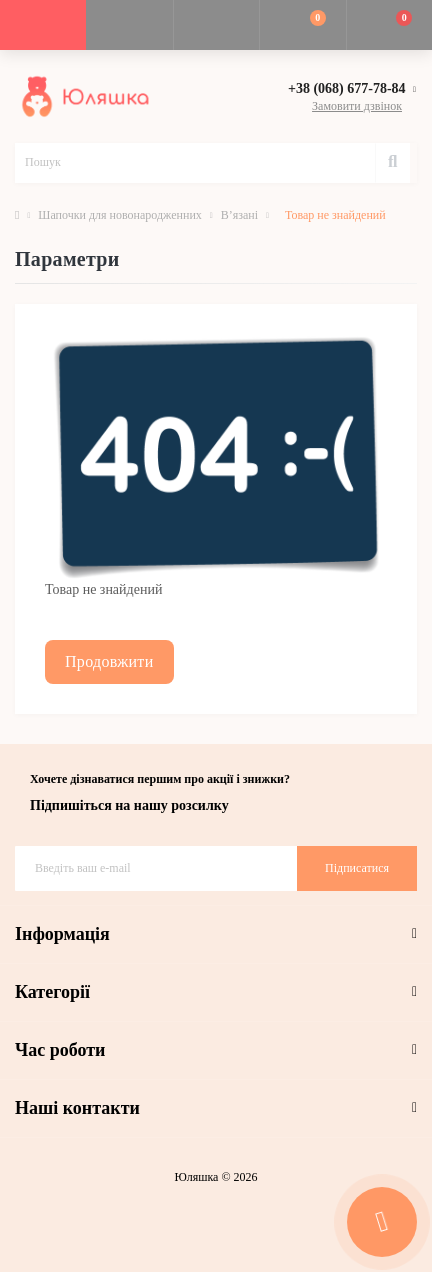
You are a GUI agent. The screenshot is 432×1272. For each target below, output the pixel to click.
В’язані (239, 215)
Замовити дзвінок (357, 106)
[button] (216, 25)
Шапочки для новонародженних (120, 215)
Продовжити (109, 661)
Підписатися (357, 868)
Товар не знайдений (335, 215)
